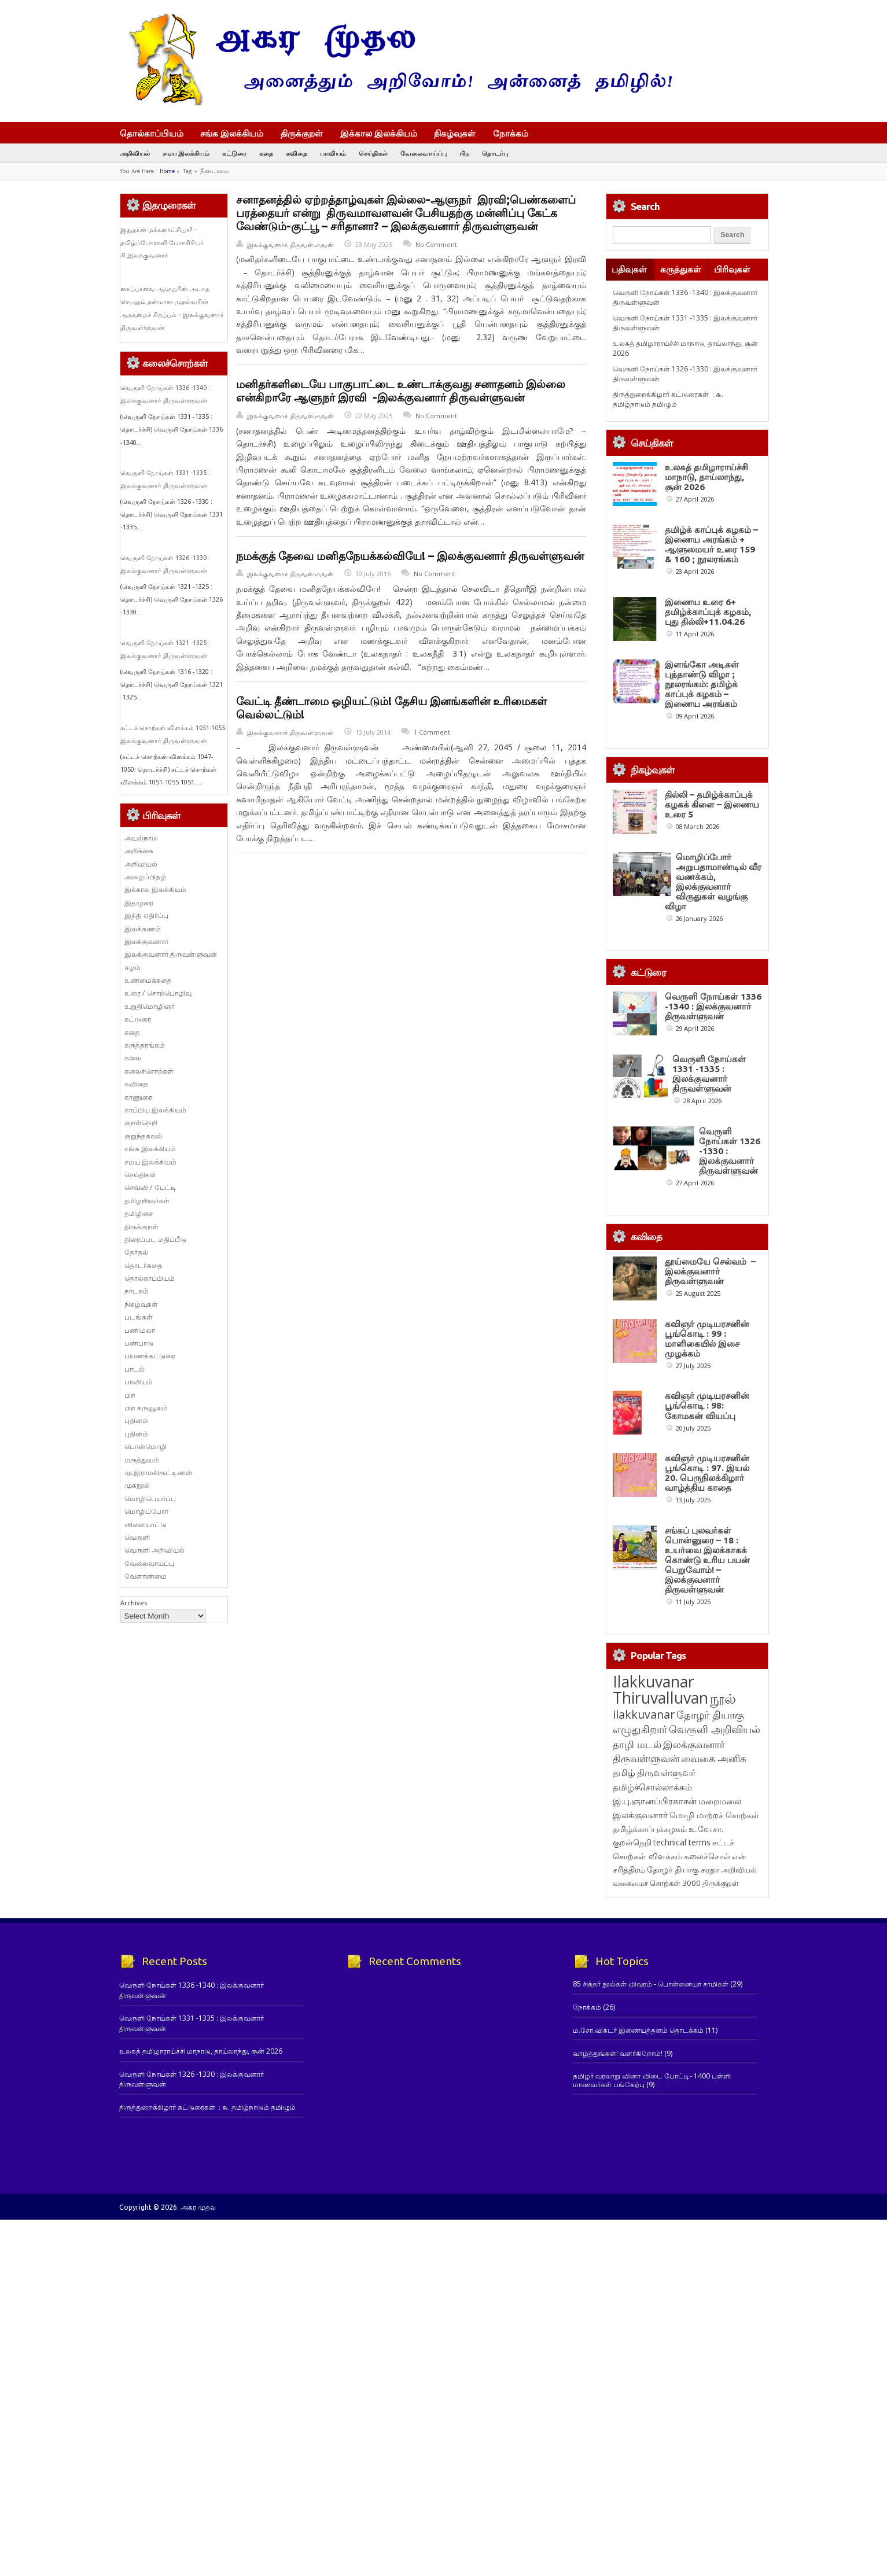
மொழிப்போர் (146, 1511)
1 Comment (432, 732)
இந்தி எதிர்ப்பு (146, 915)
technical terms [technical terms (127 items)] (682, 1842)
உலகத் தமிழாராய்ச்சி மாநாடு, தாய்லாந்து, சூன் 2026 (706, 477)
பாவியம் (333, 153)
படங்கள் (138, 1317)
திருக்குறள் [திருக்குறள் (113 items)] (720, 1883)
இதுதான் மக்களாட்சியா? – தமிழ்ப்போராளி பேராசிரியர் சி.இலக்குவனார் (162, 242)
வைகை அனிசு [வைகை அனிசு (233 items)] (713, 1758)
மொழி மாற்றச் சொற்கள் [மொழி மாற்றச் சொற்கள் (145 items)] (714, 1815)
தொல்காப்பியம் (151, 133)
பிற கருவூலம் (146, 1408)
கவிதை (296, 153)
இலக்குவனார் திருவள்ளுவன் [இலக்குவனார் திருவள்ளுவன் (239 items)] (669, 1751)
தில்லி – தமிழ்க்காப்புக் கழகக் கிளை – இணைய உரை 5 (712, 804)
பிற (464, 153)
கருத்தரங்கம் (144, 1045)
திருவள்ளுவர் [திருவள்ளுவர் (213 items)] (666, 1772)
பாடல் (134, 1369)
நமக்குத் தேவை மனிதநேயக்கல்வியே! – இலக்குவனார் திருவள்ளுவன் (410, 556)
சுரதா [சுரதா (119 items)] (710, 1869)
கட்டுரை (234, 153)
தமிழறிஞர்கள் (147, 1201)
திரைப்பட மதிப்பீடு (155, 1239)
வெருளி (137, 1537)
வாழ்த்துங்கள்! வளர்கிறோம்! (618, 2053)
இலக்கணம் (142, 929)
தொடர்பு (495, 153)
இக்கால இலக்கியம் (378, 133)
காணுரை (138, 1097)
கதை (266, 153)
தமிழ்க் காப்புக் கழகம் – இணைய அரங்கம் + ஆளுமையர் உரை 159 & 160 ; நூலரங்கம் (711, 544)
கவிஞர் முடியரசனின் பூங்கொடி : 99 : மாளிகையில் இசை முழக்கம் (707, 1338)
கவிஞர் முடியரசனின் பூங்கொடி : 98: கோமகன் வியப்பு (707, 1405)
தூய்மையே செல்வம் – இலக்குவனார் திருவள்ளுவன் (710, 1271)
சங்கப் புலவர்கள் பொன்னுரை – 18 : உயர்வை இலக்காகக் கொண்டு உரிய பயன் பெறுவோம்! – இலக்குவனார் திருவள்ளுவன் (707, 1559)
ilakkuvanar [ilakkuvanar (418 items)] (644, 1714)
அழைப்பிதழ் (145, 877)
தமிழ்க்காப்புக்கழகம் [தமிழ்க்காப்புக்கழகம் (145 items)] (650, 1828)
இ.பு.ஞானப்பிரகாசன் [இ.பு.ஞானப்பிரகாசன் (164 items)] (655, 1801)
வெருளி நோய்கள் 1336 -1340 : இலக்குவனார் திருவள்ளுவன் (713, 1006)
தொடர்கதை (143, 1265)
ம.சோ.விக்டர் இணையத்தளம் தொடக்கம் (638, 2030)
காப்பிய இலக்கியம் (155, 1110)
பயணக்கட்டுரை (149, 1356)
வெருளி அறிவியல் (154, 1550)
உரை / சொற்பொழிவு (158, 993)
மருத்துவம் (141, 1460)
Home (167, 171)
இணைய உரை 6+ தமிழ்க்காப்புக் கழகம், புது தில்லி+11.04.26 (708, 612)
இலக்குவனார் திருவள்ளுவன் (290, 244)
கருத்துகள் (680, 269)
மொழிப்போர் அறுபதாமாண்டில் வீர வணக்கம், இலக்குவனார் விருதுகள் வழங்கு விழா (713, 881)
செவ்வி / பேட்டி (150, 1187)
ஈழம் (132, 967)
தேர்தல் (136, 1252)
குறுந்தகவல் (143, 1136)
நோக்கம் (516, 134)
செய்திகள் (373, 153)
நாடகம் (136, 1291)
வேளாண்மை (145, 1576)
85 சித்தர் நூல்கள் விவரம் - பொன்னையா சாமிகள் (650, 1984)
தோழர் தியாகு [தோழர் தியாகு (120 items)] (673, 1869)
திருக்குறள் (302, 133)
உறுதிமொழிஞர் (149, 1006)
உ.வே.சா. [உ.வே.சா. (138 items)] (706, 1828)
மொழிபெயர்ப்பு (150, 1498)
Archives (133, 1602)
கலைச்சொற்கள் (149, 1071)
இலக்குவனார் (146, 941)
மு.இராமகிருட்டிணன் (158, 1472)
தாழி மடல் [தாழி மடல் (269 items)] (637, 1744)
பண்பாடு (138, 1343)
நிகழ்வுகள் (455, 133)
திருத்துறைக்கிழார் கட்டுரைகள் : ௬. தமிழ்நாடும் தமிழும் (668, 399)
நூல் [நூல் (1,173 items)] (723, 1698)
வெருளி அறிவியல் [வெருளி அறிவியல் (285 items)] (714, 1729)
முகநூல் (137, 1485)
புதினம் (136, 1420)
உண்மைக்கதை (148, 980)
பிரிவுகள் (732, 269)
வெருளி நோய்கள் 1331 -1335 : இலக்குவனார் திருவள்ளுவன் (709, 1073)
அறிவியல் (135, 153)
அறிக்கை (138, 851)
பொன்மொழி (145, 1446)
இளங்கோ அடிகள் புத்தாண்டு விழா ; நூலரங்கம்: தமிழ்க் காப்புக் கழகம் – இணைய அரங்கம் (702, 684)
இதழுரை (138, 903)
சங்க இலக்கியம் (231, 133)
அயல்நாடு (141, 838)
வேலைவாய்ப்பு (423, 153)
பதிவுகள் (629, 269)
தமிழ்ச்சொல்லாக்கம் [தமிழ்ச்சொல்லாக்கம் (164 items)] (652, 1787)
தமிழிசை (138, 1213)
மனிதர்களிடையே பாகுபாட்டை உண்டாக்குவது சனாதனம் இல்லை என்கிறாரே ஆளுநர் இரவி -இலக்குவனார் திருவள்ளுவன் (400, 391)
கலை (132, 1058)
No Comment (436, 244)
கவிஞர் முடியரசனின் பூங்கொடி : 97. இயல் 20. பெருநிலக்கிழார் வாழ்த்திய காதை (707, 1472)
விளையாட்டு (145, 1525)
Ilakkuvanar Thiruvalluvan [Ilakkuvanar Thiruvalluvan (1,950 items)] (660, 1689)
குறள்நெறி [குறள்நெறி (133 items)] (632, 1842)
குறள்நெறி (140, 1122)
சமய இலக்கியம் (186, 153)
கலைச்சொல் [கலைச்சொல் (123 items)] (707, 1856)
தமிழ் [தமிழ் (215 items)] (624, 1772)
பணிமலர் (139, 1330)
